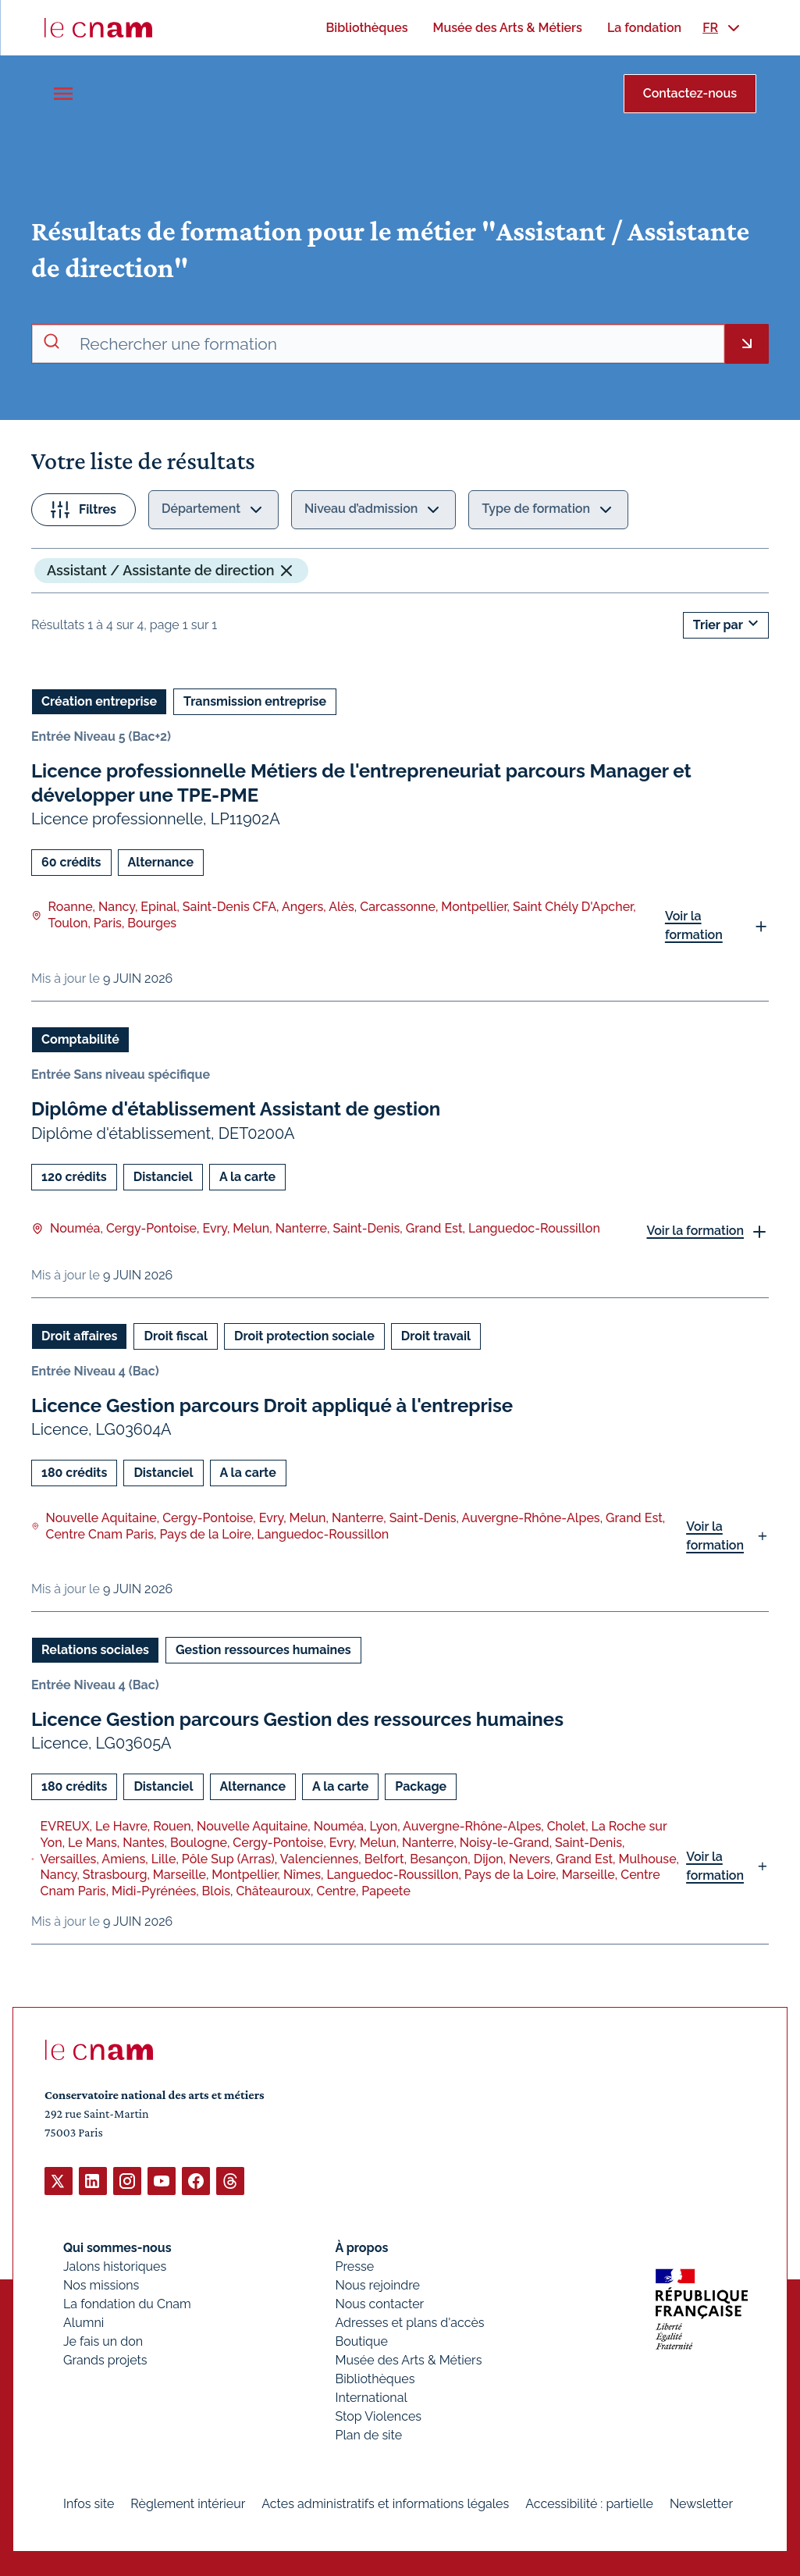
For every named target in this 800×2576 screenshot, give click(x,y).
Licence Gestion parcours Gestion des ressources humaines (297, 1718)
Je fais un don (103, 2340)
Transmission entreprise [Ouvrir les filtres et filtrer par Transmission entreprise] (254, 701)
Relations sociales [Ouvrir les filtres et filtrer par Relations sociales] (95, 1649)
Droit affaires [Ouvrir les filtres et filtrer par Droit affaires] (79, 1335)
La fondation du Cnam (127, 2303)
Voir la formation (694, 925)
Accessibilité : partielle (589, 2503)
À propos (362, 2247)
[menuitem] (366, 27)
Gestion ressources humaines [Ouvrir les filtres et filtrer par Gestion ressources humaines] (263, 1649)
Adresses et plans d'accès (410, 2321)
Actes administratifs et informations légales (385, 2503)
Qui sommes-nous (117, 2247)
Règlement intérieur (187, 2503)
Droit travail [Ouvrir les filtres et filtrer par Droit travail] (436, 1335)
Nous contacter (380, 2303)
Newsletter (701, 2503)
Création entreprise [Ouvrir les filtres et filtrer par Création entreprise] (99, 701)
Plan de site (369, 2434)
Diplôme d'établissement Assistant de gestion (235, 1109)
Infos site (88, 2503)
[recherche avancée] (395, 344)
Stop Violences (379, 2415)
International (371, 2396)
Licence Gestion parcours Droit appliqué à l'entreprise (272, 1404)
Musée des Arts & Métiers (409, 2359)
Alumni (83, 2321)
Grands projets (105, 2359)
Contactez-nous (690, 93)
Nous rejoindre (378, 2284)
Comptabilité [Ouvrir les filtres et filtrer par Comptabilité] (80, 1039)
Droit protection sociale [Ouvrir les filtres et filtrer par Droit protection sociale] (304, 1335)
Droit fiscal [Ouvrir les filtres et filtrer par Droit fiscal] (176, 1335)
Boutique (362, 2340)
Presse (355, 2265)
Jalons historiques (114, 2265)
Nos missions (101, 2284)
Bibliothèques (375, 2378)
